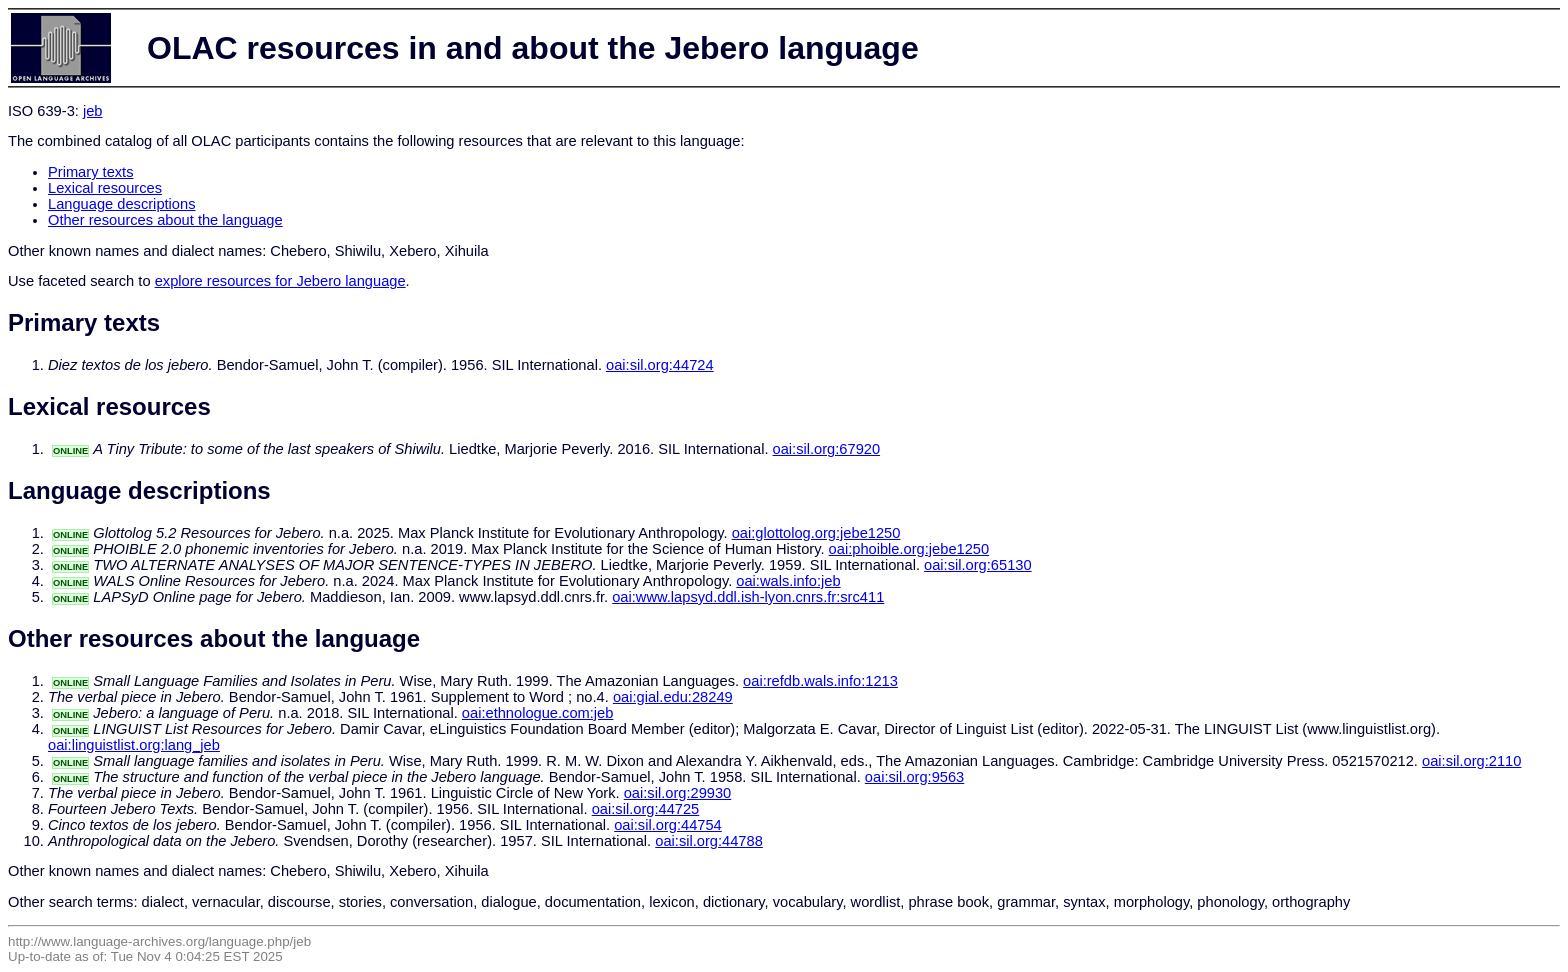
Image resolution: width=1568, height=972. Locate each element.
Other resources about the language (165, 220)
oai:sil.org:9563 (914, 777)
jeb (93, 111)
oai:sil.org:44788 (709, 841)
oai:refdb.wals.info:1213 (820, 681)
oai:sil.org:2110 (1471, 761)
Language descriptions (122, 204)
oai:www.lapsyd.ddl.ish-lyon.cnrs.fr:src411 (748, 597)
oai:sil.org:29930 (678, 793)
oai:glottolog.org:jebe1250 (816, 533)
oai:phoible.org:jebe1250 (909, 549)
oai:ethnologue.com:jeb (538, 713)
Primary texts (91, 172)
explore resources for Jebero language (280, 281)
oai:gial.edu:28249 (673, 697)
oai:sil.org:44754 (668, 825)
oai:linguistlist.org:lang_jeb (134, 745)
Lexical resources (105, 188)
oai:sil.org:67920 (827, 449)
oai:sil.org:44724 (660, 365)
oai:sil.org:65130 (978, 565)
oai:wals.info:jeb (788, 581)
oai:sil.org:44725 (646, 809)
